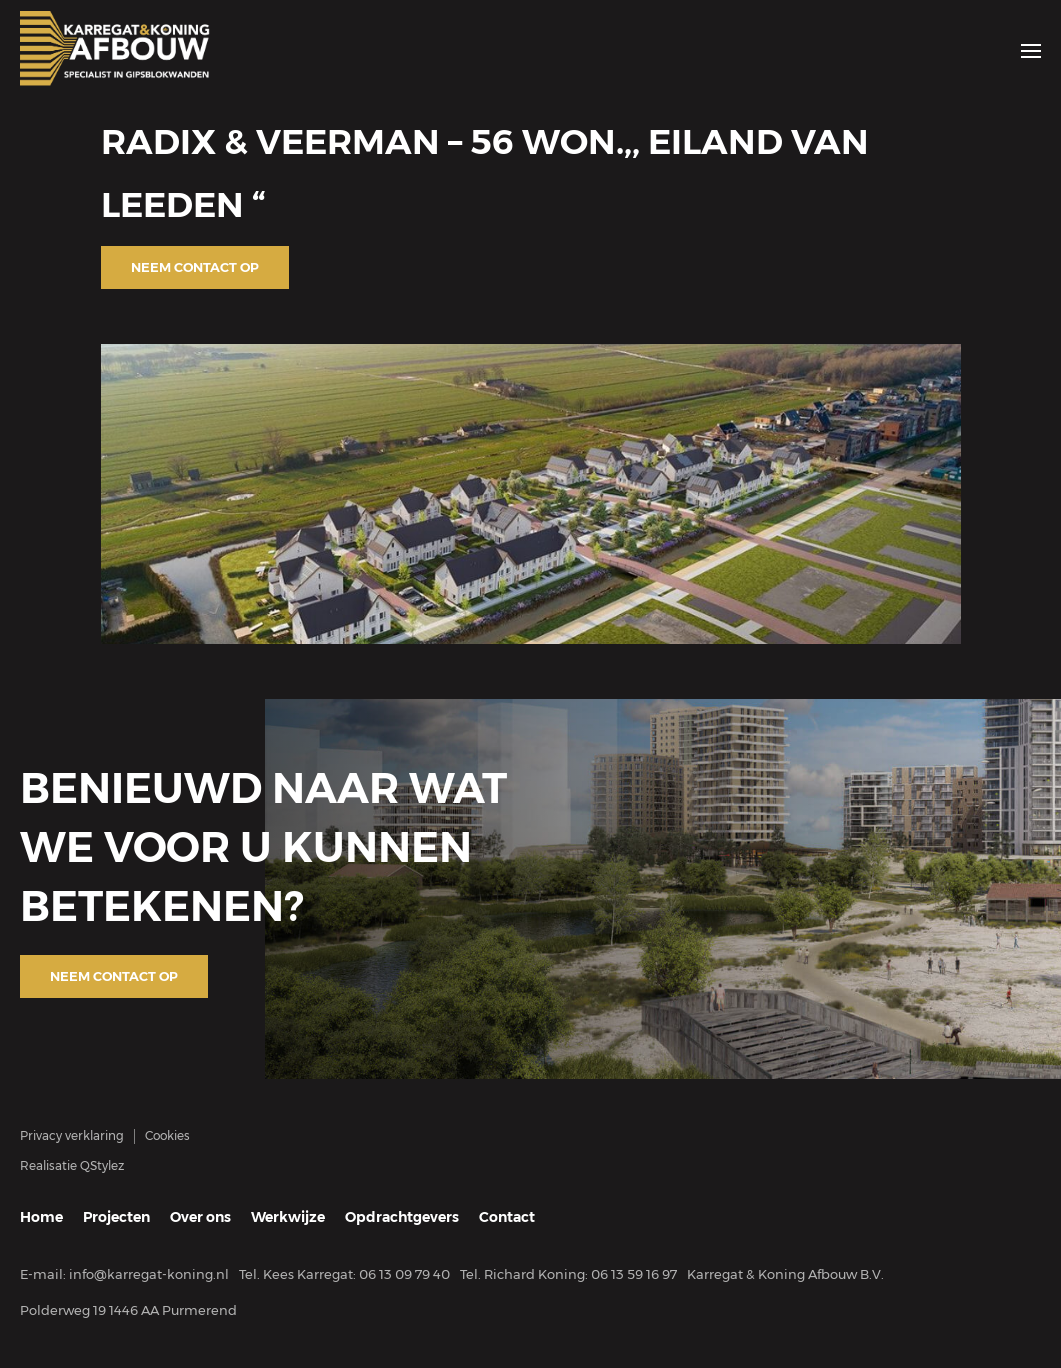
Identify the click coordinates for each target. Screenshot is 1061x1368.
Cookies (167, 1135)
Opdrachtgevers (402, 1217)
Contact (507, 1217)
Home (41, 1217)
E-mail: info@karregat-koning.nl (124, 1274)
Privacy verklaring (72, 1135)
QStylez (102, 1165)
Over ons (200, 1217)
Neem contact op (195, 267)
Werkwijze (288, 1217)
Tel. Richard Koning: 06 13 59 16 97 (568, 1274)
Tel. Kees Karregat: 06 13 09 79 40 (344, 1274)
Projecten (116, 1217)
